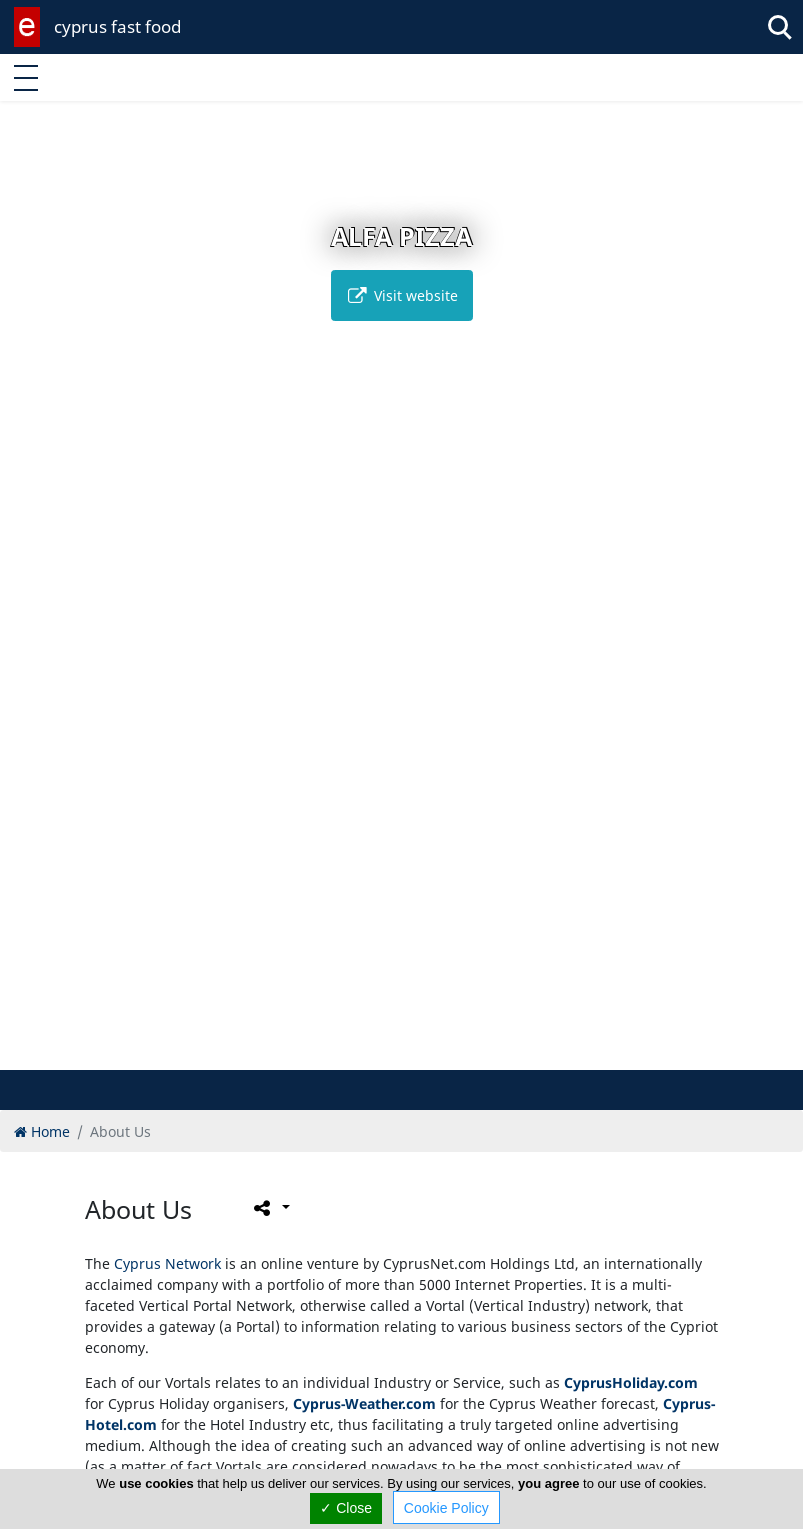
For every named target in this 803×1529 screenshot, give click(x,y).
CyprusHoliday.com (631, 1382)
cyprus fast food (117, 26)
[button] (380, 1051)
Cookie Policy (446, 1508)
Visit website (402, 295)
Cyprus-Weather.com (364, 1403)
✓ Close (346, 1508)
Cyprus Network (167, 1263)
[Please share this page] (270, 1208)
